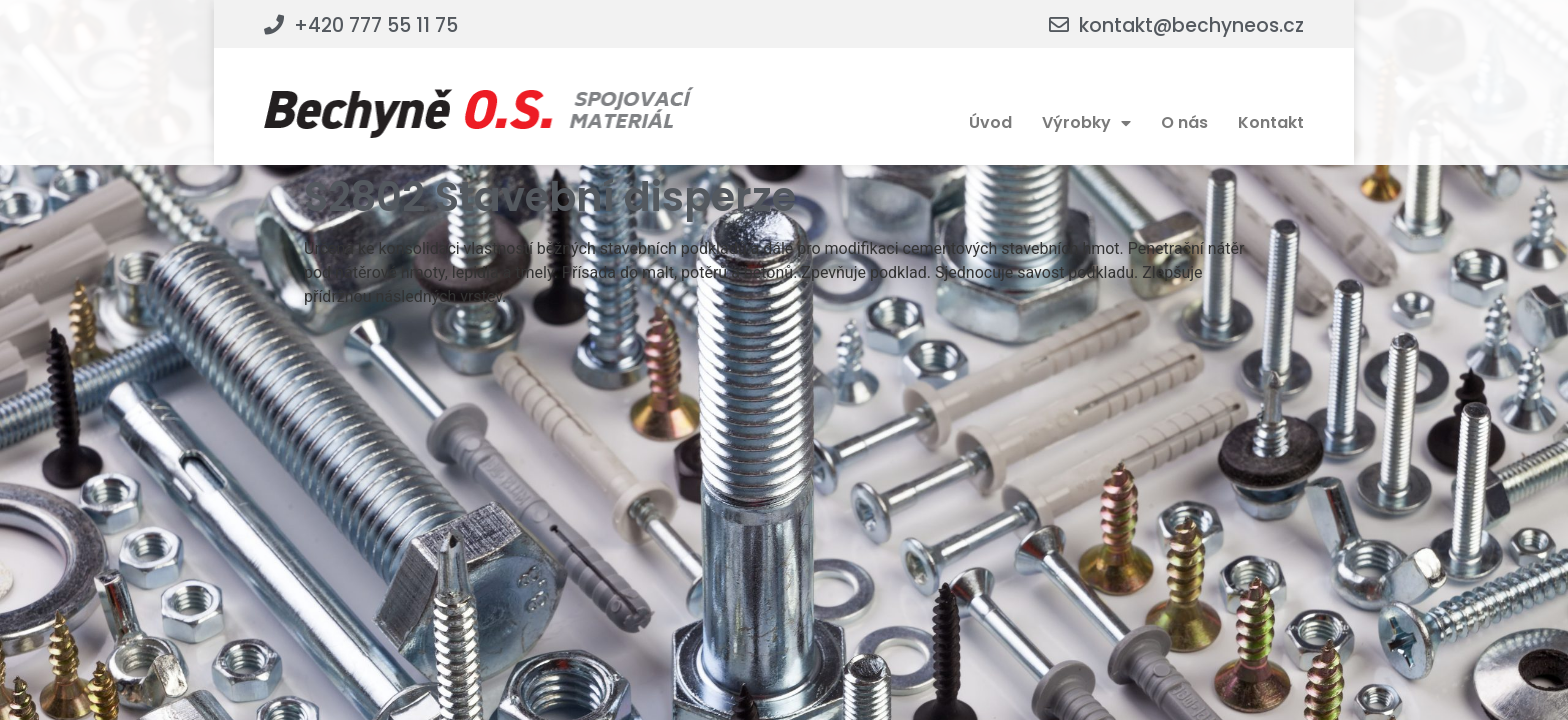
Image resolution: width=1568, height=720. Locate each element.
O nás (1184, 122)
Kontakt (1271, 122)
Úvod (990, 122)
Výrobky (1086, 123)
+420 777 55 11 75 (376, 25)
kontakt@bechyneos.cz (1191, 25)
